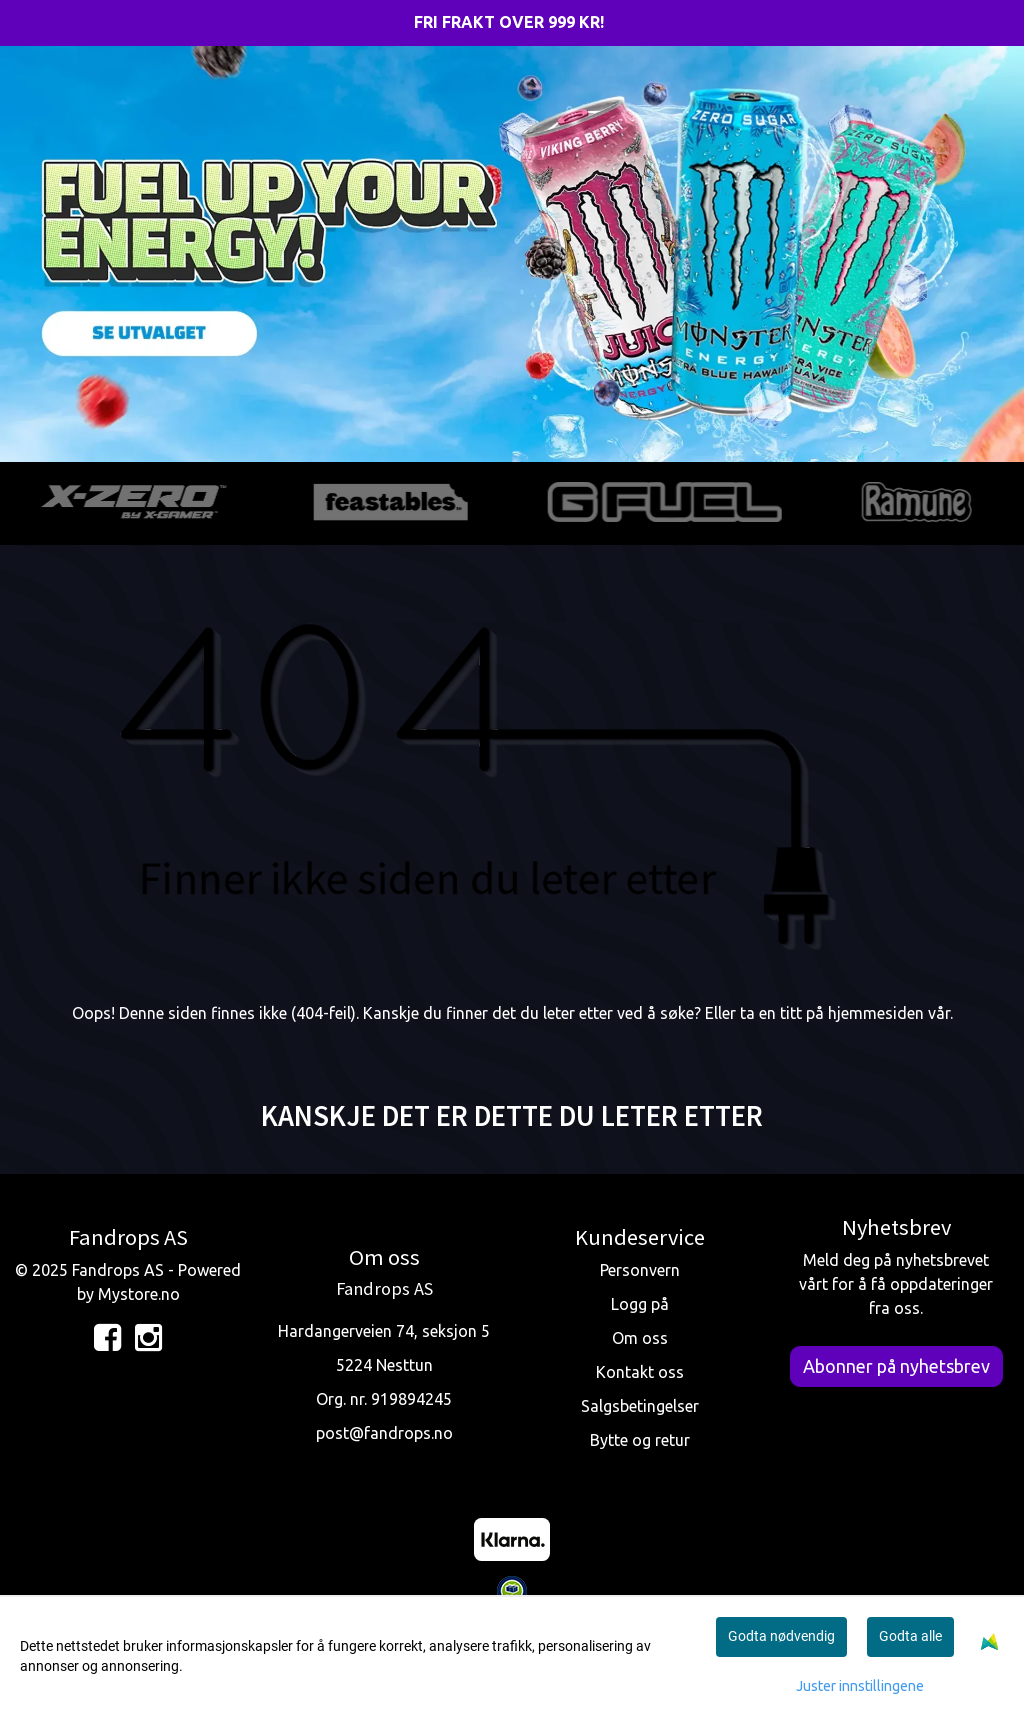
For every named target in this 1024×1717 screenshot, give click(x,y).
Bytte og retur (640, 1440)
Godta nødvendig (781, 1636)
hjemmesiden (876, 1013)
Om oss (640, 1338)
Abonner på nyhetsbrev (896, 1366)
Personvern (640, 1270)
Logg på (640, 1304)
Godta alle (910, 1636)
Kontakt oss (640, 1372)
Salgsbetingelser (640, 1406)
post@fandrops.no (384, 1433)
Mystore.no (139, 1294)
